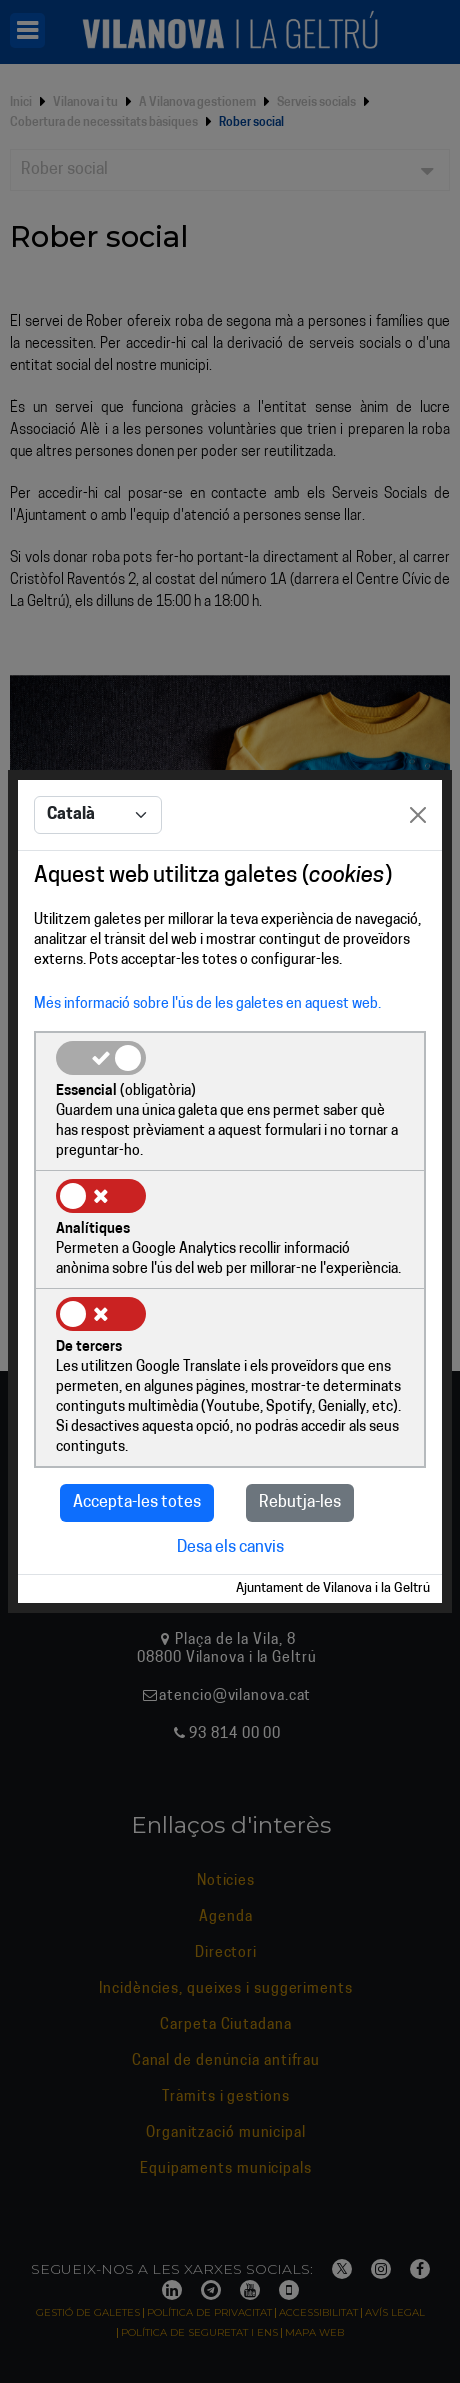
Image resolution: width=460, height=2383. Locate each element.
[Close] (418, 815)
